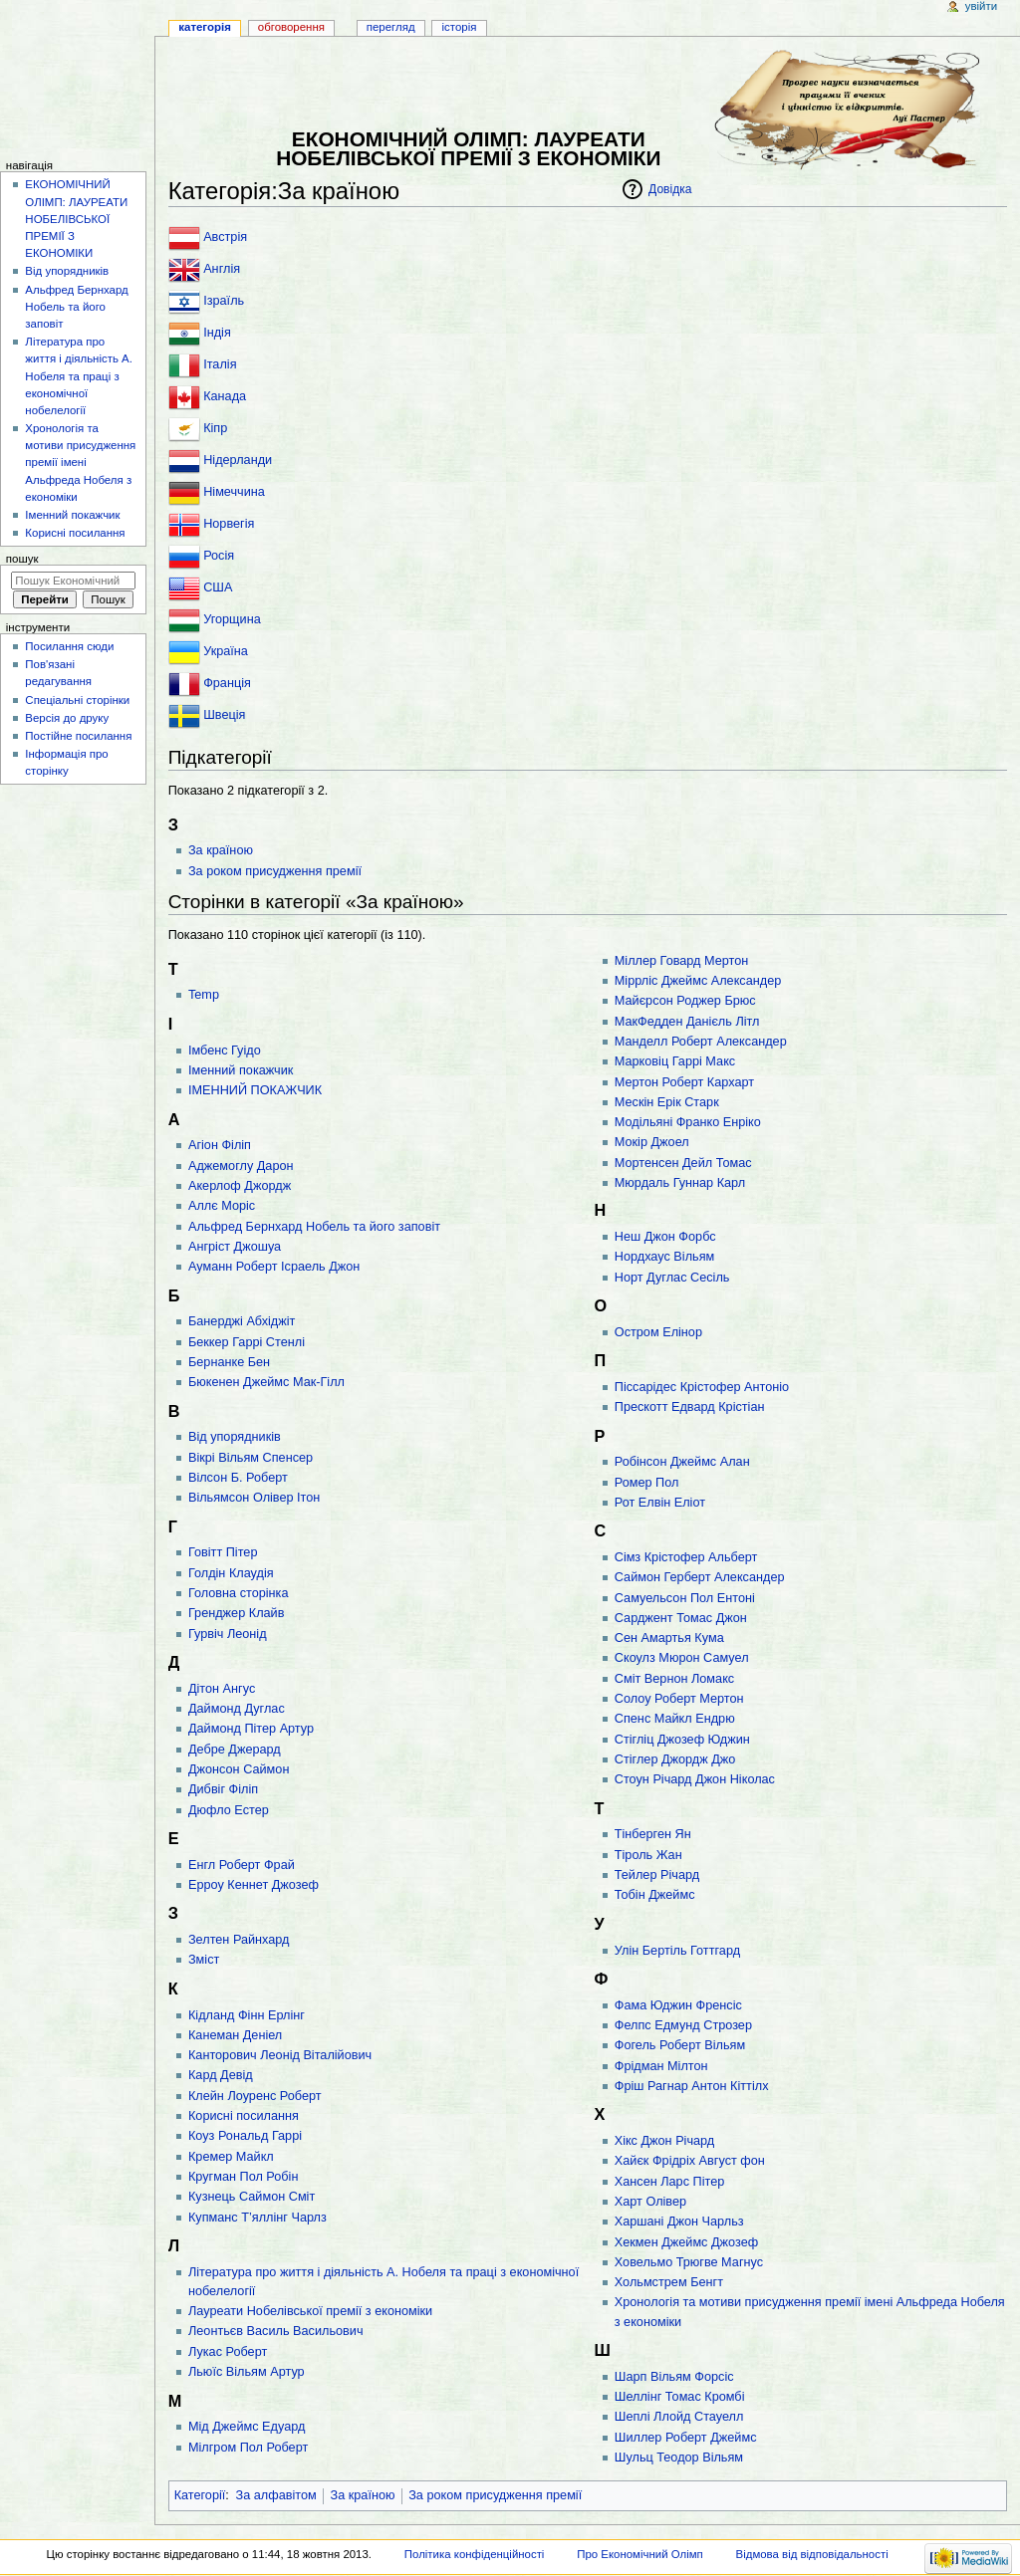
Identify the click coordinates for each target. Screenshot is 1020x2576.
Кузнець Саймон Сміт (251, 2197)
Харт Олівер (650, 2202)
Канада (224, 396)
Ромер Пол (647, 1483)
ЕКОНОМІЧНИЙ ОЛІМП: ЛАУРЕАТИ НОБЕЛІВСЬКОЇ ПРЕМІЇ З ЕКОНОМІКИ (76, 218)
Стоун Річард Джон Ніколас (695, 1779)
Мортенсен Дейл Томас (683, 1163)
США (217, 587)
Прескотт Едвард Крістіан (690, 1407)
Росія (218, 556)
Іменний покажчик (240, 1070)
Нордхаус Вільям (664, 1257)
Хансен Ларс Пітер (669, 2182)
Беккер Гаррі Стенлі (246, 1342)
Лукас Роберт (227, 2352)
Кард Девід (220, 2075)
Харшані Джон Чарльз (679, 2221)
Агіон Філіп (219, 1145)
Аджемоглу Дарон (241, 1166)
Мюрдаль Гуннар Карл (680, 1183)
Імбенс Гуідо (224, 1050)
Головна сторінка (238, 1593)
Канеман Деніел (235, 2035)
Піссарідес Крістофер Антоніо (702, 1387)
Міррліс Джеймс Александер (698, 981)
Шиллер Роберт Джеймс (686, 2438)
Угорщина (232, 619)
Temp (203, 995)
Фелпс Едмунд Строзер (683, 2025)
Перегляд (391, 27)
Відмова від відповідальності (812, 2554)
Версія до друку (67, 718)
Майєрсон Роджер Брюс (685, 1001)
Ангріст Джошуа (234, 1247)
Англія (221, 269)
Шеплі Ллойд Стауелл (679, 2417)
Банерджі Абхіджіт (241, 1321)
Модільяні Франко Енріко (688, 1122)
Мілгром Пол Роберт (248, 2448)
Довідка (669, 189)
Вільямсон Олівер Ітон (254, 1498)
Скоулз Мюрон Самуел (682, 1658)
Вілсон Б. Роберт (238, 1478)
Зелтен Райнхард (239, 1940)
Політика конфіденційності (474, 2554)
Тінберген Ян (653, 1834)
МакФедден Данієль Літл (687, 1022)
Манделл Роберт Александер (701, 1042)
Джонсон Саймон (238, 1769)
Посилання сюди (69, 646)
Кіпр (215, 428)
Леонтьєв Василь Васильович (276, 2331)
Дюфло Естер (228, 1810)
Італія (219, 364)
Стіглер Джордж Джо (675, 1759)
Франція (227, 683)
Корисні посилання (243, 2116)
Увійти (981, 6)
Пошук (22, 559)
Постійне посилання (78, 736)
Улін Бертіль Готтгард (677, 1951)
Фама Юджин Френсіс (678, 2005)
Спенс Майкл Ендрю (675, 1719)
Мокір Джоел (652, 1142)
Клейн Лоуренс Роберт (255, 2096)
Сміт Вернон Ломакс (674, 1679)
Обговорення (291, 27)
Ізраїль (223, 301)
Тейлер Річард (657, 1875)
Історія (459, 27)
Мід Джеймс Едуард (246, 2427)
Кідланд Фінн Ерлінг (246, 2015)
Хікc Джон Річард (664, 2141)
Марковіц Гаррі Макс (675, 1061)
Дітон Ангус (221, 1689)
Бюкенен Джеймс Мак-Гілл (266, 1382)
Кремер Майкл (231, 2157)
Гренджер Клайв (236, 1613)
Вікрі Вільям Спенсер (250, 1458)
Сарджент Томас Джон (681, 1618)
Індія (217, 333)
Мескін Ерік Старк (667, 1102)
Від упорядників (234, 1437)
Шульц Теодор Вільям (679, 2457)
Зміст (203, 1960)
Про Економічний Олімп (639, 2554)
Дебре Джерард (234, 1749)
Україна (225, 651)
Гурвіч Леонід (227, 1634)
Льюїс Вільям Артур (246, 2372)
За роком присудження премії (275, 871)
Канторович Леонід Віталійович (280, 2055)
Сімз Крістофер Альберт (686, 1557)
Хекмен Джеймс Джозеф (686, 2242)
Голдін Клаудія (231, 1573)
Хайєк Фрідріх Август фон (690, 2161)
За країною (220, 850)
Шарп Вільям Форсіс (674, 2377)
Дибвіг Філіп (223, 1789)
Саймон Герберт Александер (700, 1577)
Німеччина (234, 492)
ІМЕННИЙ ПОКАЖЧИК (255, 1090)
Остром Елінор (658, 1332)
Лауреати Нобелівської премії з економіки (310, 2311)
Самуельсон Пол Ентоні (685, 1598)
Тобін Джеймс (655, 1895)
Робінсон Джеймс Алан (682, 1462)
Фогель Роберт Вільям (680, 2045)
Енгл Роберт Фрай (241, 1865)
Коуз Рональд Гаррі (245, 2136)
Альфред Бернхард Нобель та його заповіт (314, 1227)
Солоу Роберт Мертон (679, 1699)
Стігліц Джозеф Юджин (682, 1740)
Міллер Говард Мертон (682, 961)
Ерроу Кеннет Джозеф (253, 1885)
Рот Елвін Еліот (660, 1503)
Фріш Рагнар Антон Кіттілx (692, 2086)
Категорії (200, 2495)
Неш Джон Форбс (665, 1237)
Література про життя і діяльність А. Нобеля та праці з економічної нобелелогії (78, 376)
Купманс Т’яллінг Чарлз (257, 2218)
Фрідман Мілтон (661, 2066)
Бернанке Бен (229, 1362)
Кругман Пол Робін (243, 2177)
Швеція (224, 715)
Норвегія (228, 524)
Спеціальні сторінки (77, 700)
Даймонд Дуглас (236, 1709)
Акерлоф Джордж (239, 1186)
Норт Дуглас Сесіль (672, 1278)
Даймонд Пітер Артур (251, 1729)
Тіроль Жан (648, 1855)
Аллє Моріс (221, 1206)
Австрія (225, 237)
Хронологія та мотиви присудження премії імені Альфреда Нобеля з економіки (80, 462)
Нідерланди (237, 460)
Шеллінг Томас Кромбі (680, 2397)
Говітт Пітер (223, 1552)
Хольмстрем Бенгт (669, 2282)
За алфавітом (276, 2495)
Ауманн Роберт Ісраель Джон (274, 1267)
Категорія (204, 27)
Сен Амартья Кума (669, 1638)
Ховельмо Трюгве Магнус (689, 2262)
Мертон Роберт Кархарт (684, 1082)
